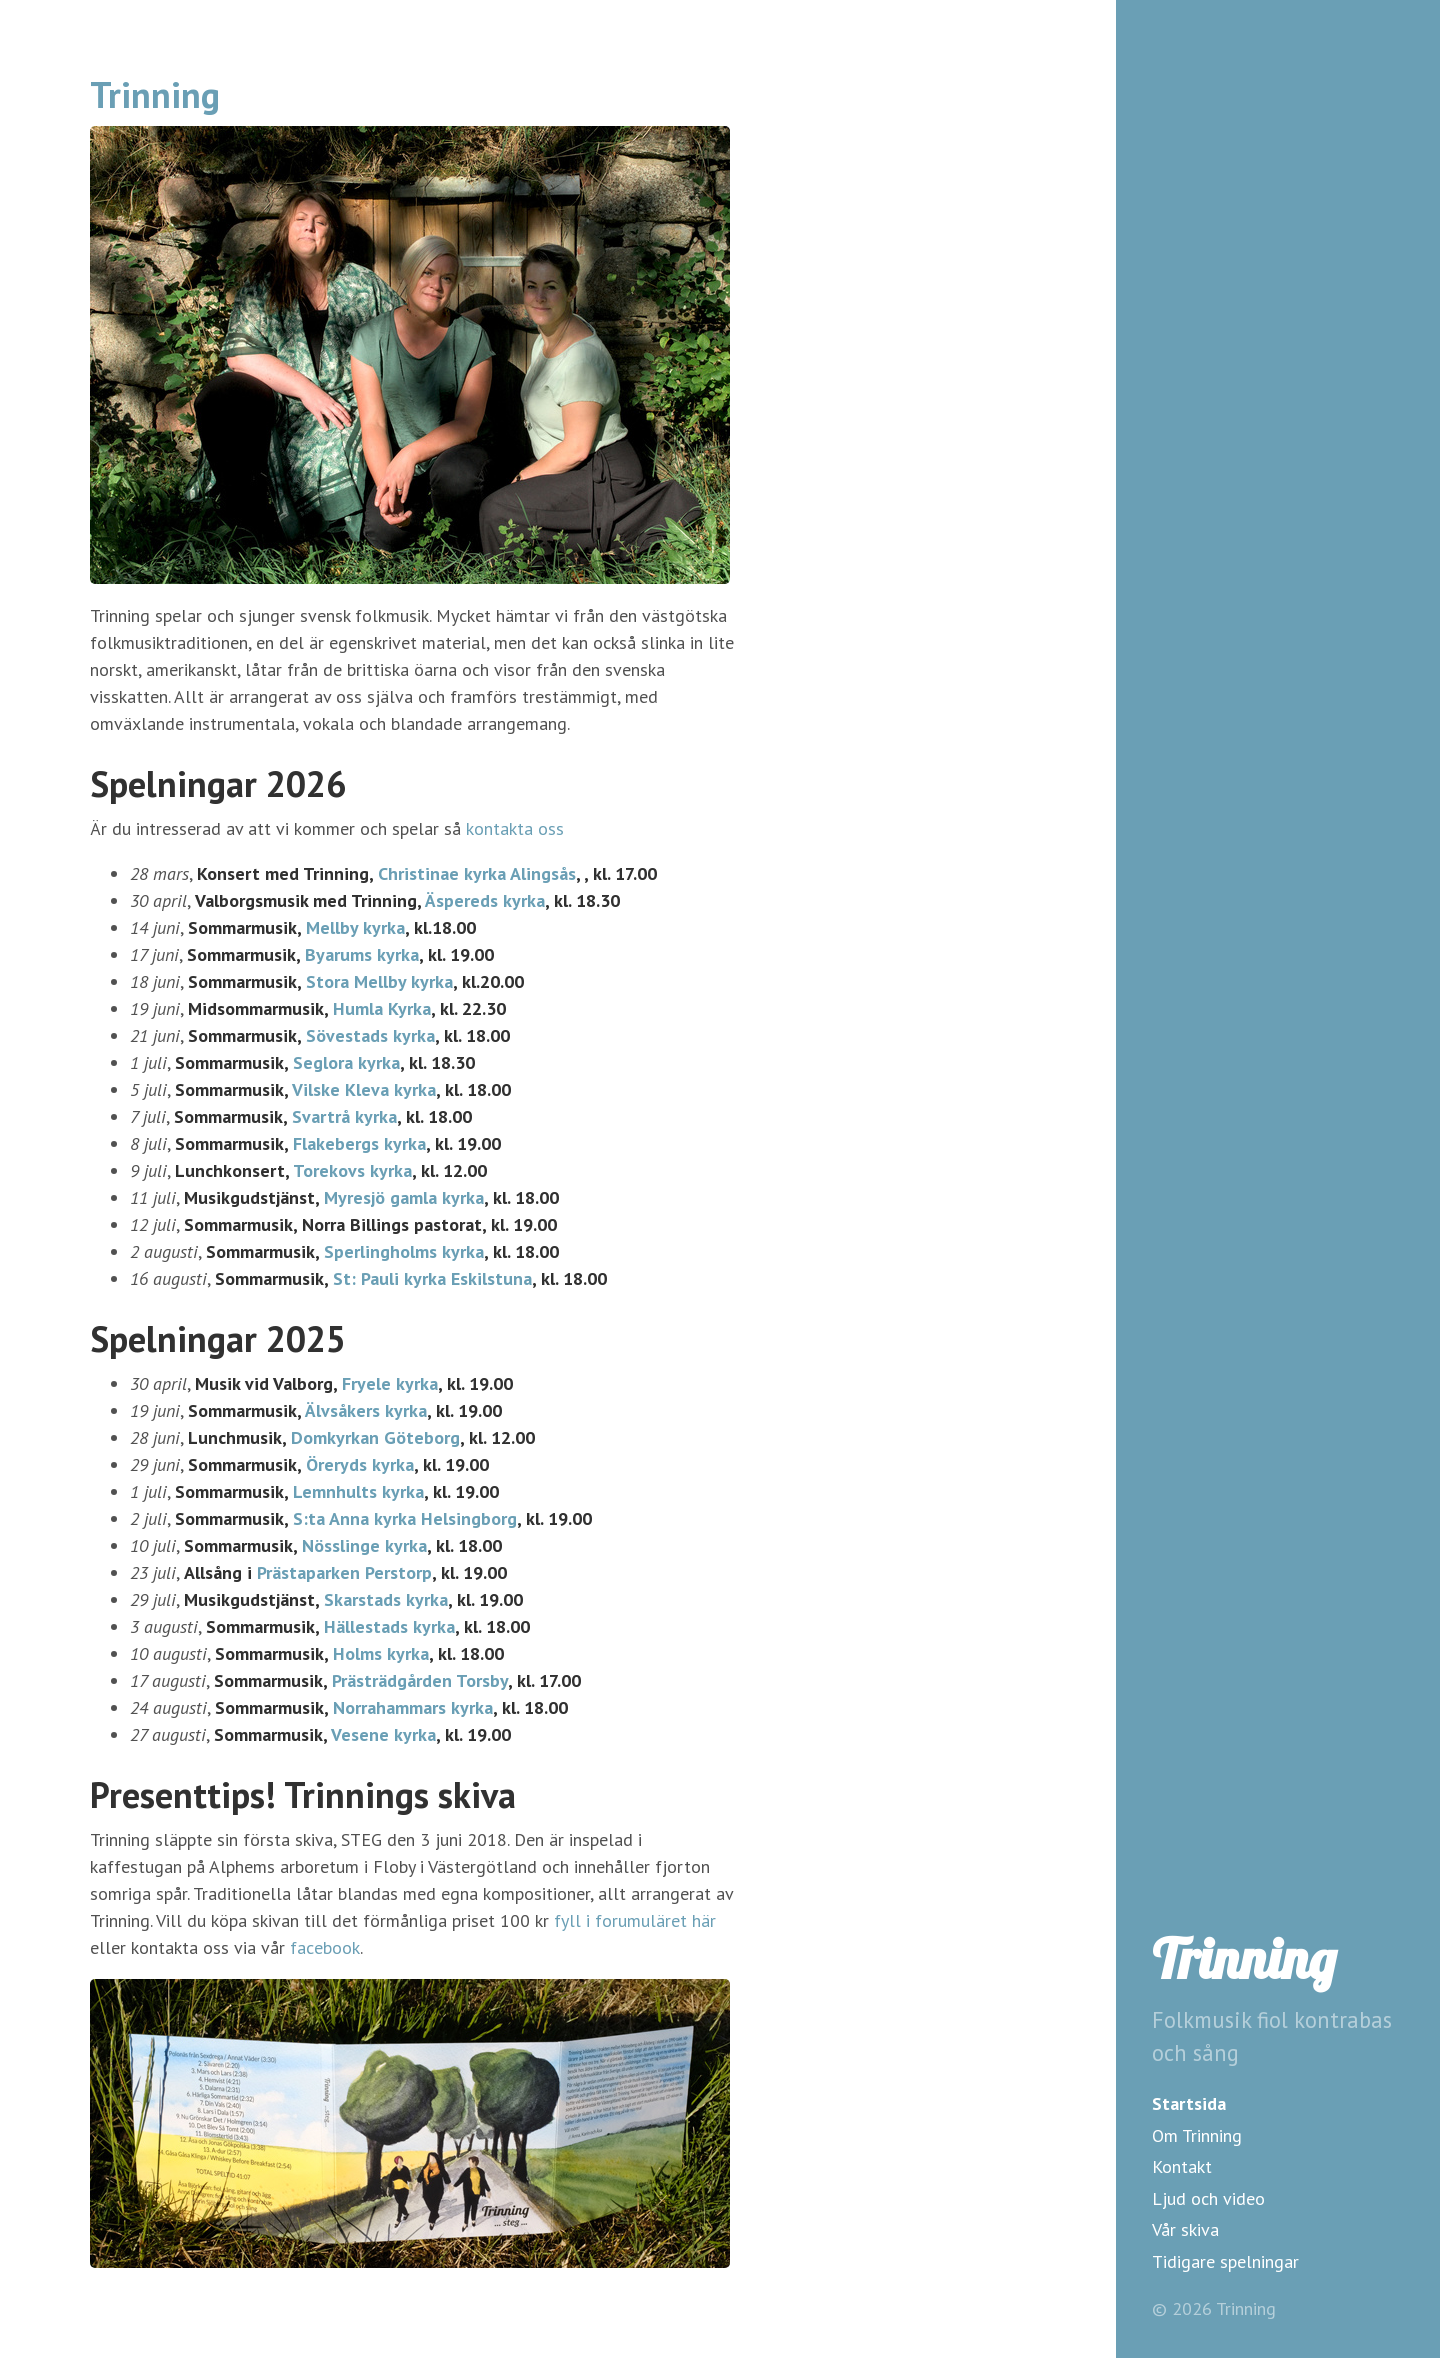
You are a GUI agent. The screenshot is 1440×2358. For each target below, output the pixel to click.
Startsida (1189, 2103)
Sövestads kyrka (370, 1035)
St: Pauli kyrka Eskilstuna (432, 1278)
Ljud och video (1208, 2198)
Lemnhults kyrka (358, 1491)
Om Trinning (1197, 2135)
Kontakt (1182, 2166)
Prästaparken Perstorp (344, 1572)
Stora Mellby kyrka (379, 981)
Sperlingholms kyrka (404, 1251)
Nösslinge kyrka (364, 1545)
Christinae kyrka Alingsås (477, 873)
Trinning (1244, 1959)
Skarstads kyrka (386, 1599)
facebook (325, 1947)
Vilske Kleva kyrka (364, 1089)
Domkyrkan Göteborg (375, 1437)
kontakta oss (515, 828)
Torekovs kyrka (352, 1170)
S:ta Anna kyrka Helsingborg (405, 1518)
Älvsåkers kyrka (366, 1410)
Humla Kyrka (382, 1008)
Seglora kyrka (346, 1062)
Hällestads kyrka (389, 1626)
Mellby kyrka (355, 927)
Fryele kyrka (390, 1383)
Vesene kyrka (383, 1734)
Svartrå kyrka (344, 1116)
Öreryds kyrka (360, 1464)
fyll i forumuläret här (635, 1920)
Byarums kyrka (362, 954)
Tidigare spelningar (1225, 2261)
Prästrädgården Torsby (420, 1680)
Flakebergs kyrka (359, 1143)
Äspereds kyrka (485, 900)
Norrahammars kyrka (413, 1707)
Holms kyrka (381, 1653)
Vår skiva (1185, 2229)
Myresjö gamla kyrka (404, 1197)
